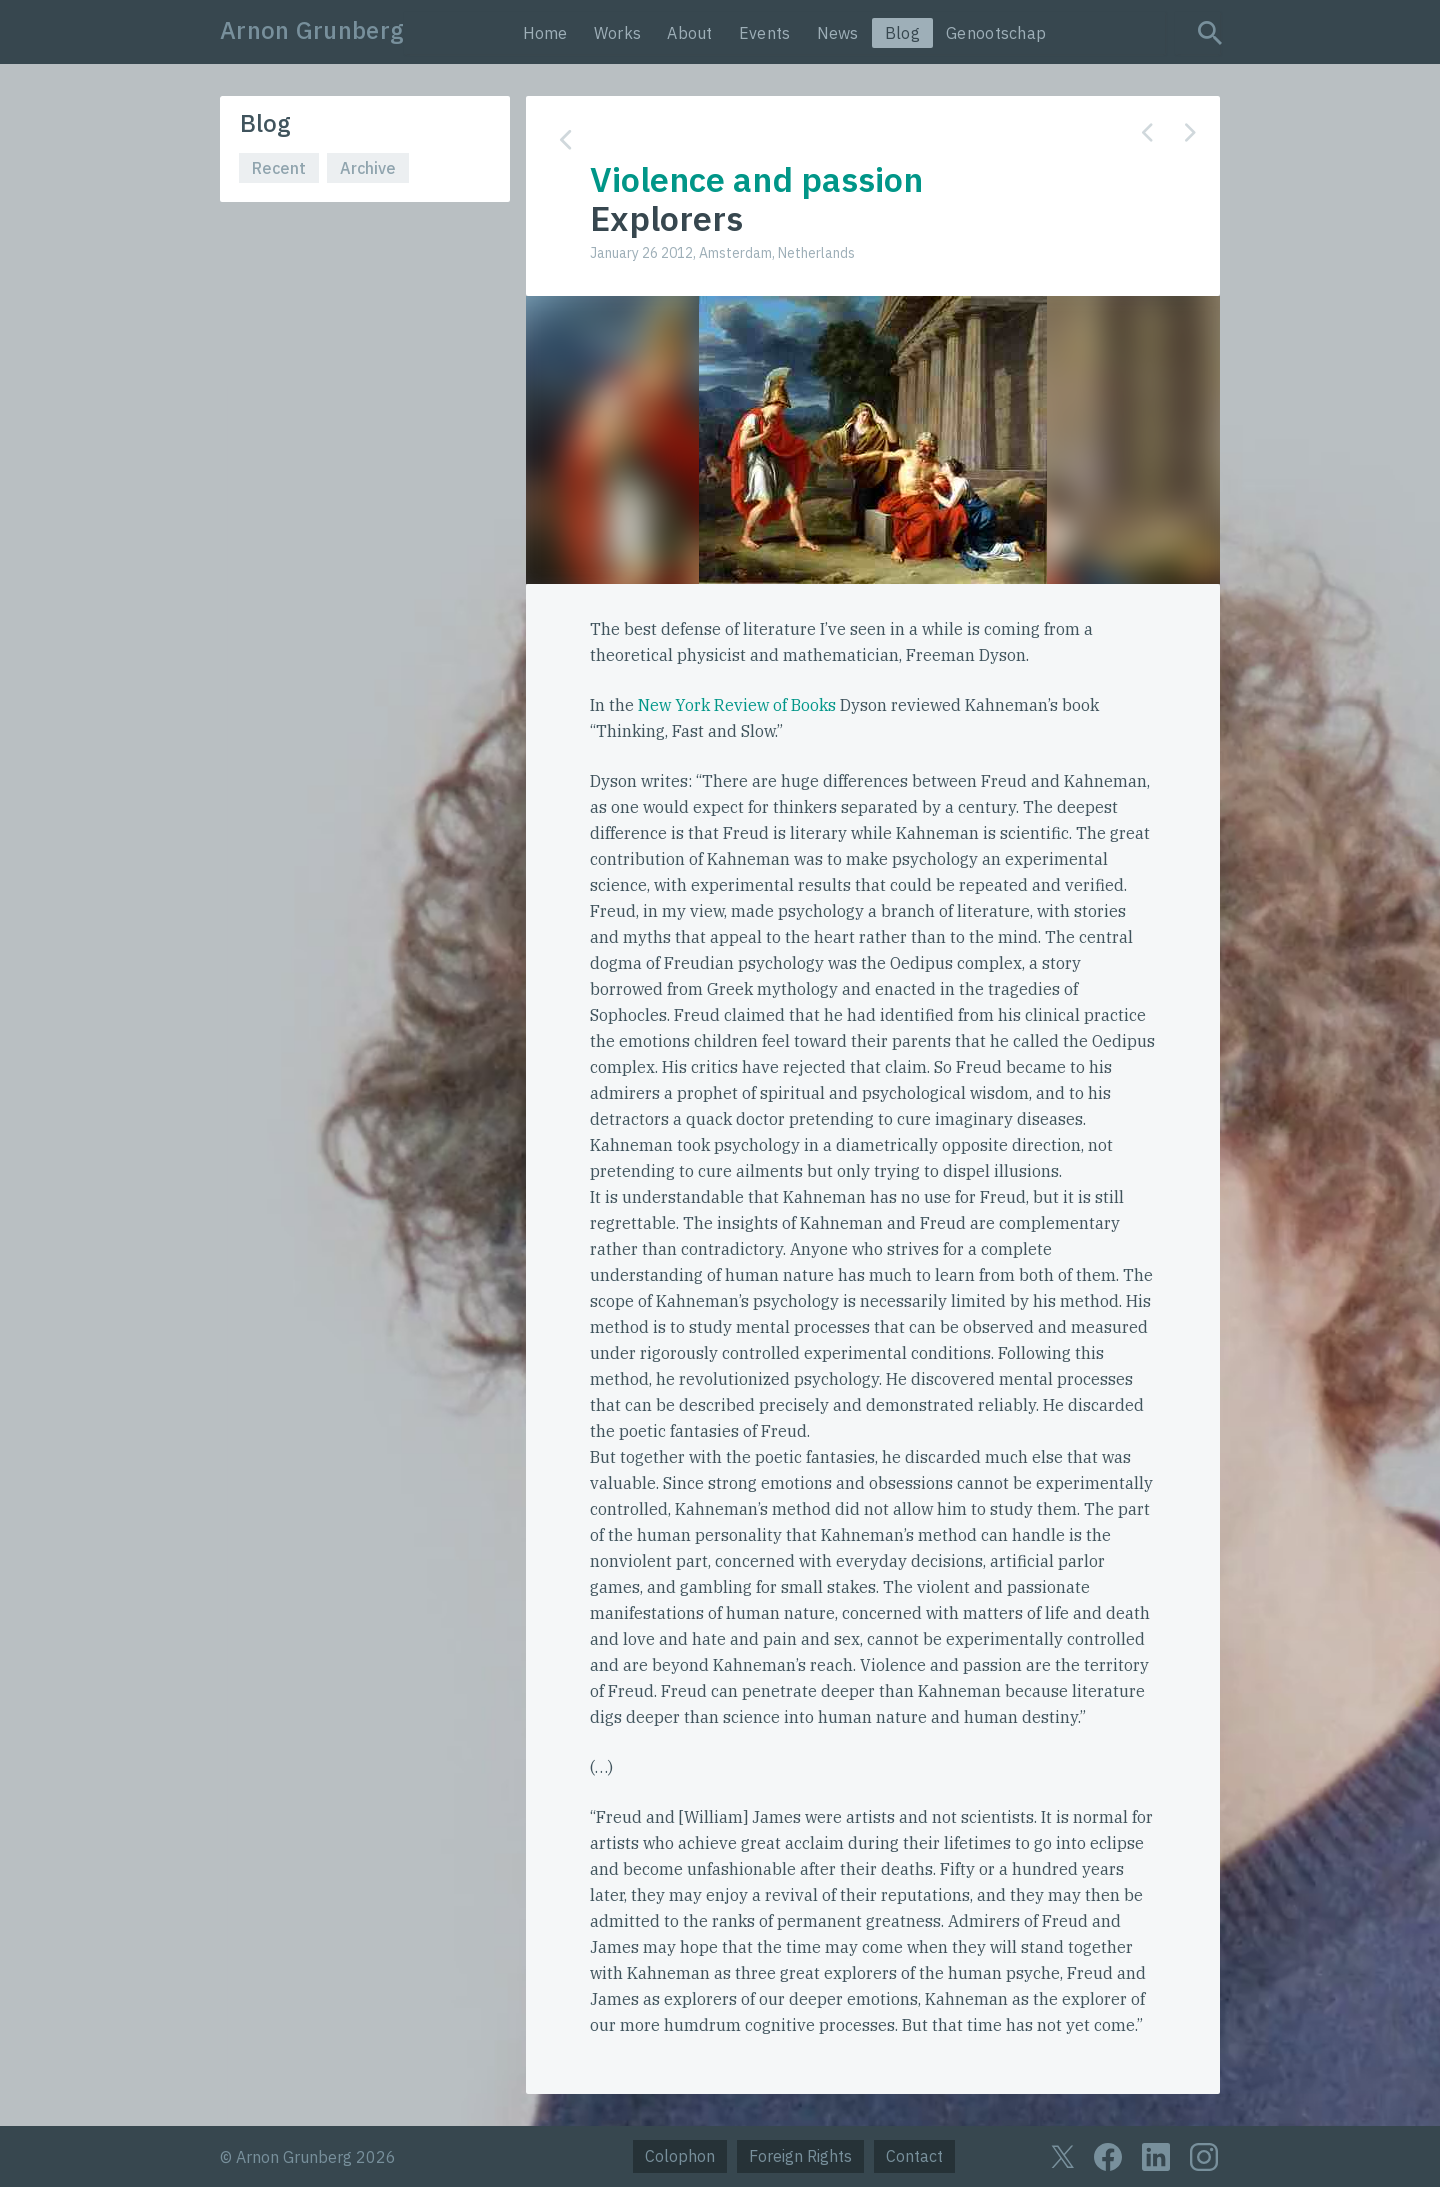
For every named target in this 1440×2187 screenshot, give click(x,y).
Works (618, 33)
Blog (902, 33)
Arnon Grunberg (312, 30)
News (838, 33)
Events (765, 33)
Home (545, 33)
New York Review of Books (737, 705)
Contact (914, 2156)
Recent (279, 168)
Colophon (680, 2156)
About (690, 33)
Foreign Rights (800, 2156)
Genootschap (996, 33)
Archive (368, 168)
